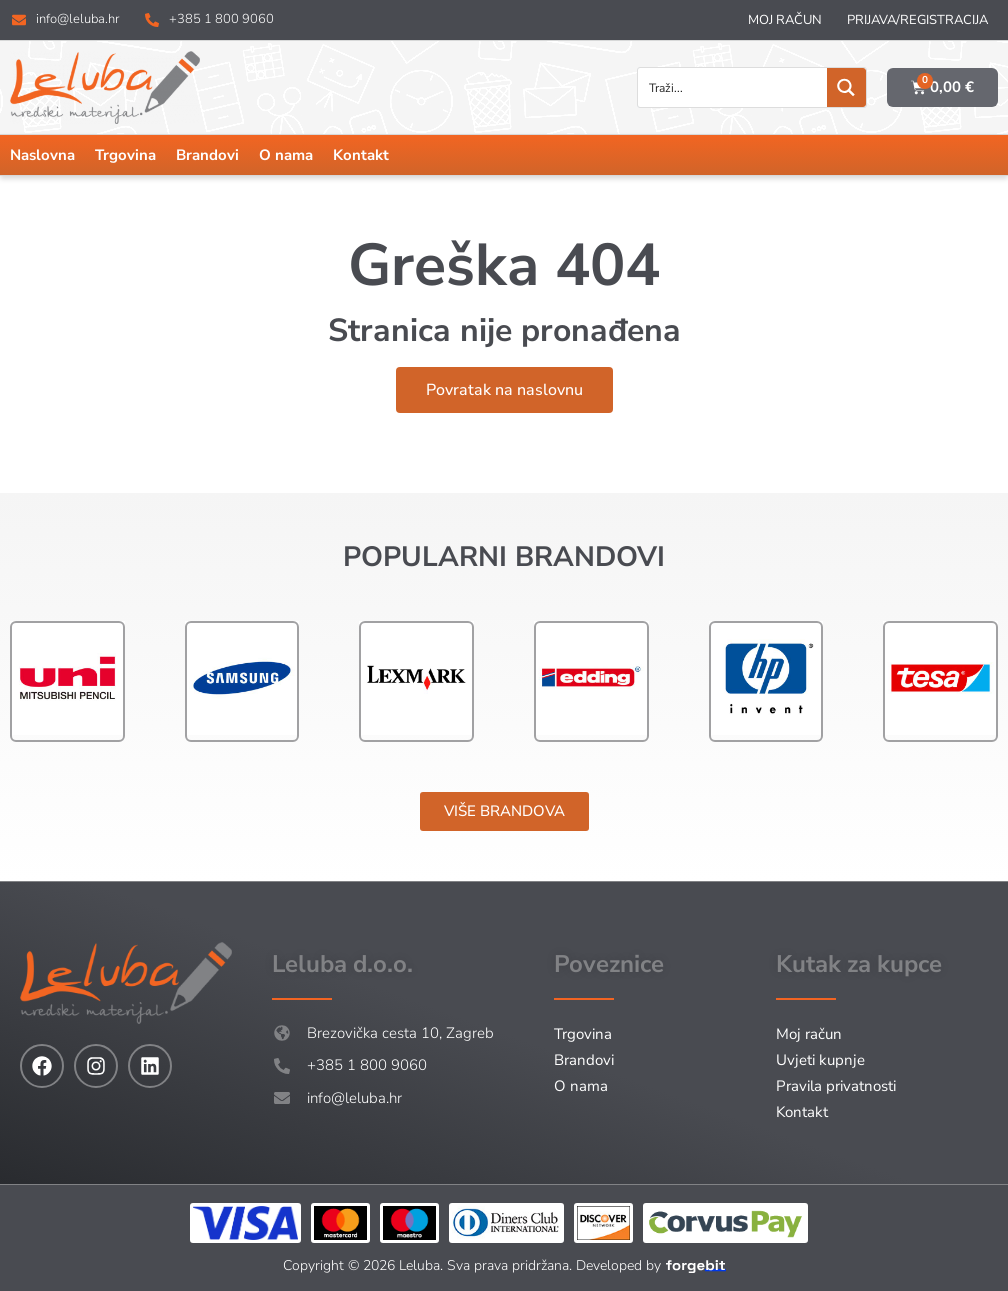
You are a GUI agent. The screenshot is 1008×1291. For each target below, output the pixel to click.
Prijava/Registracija (917, 20)
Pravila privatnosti (836, 1086)
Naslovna (42, 155)
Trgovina (125, 155)
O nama (286, 155)
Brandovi (207, 155)
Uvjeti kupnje (820, 1060)
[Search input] (733, 87)
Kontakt (361, 155)
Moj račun (785, 20)
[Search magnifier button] (846, 87)
